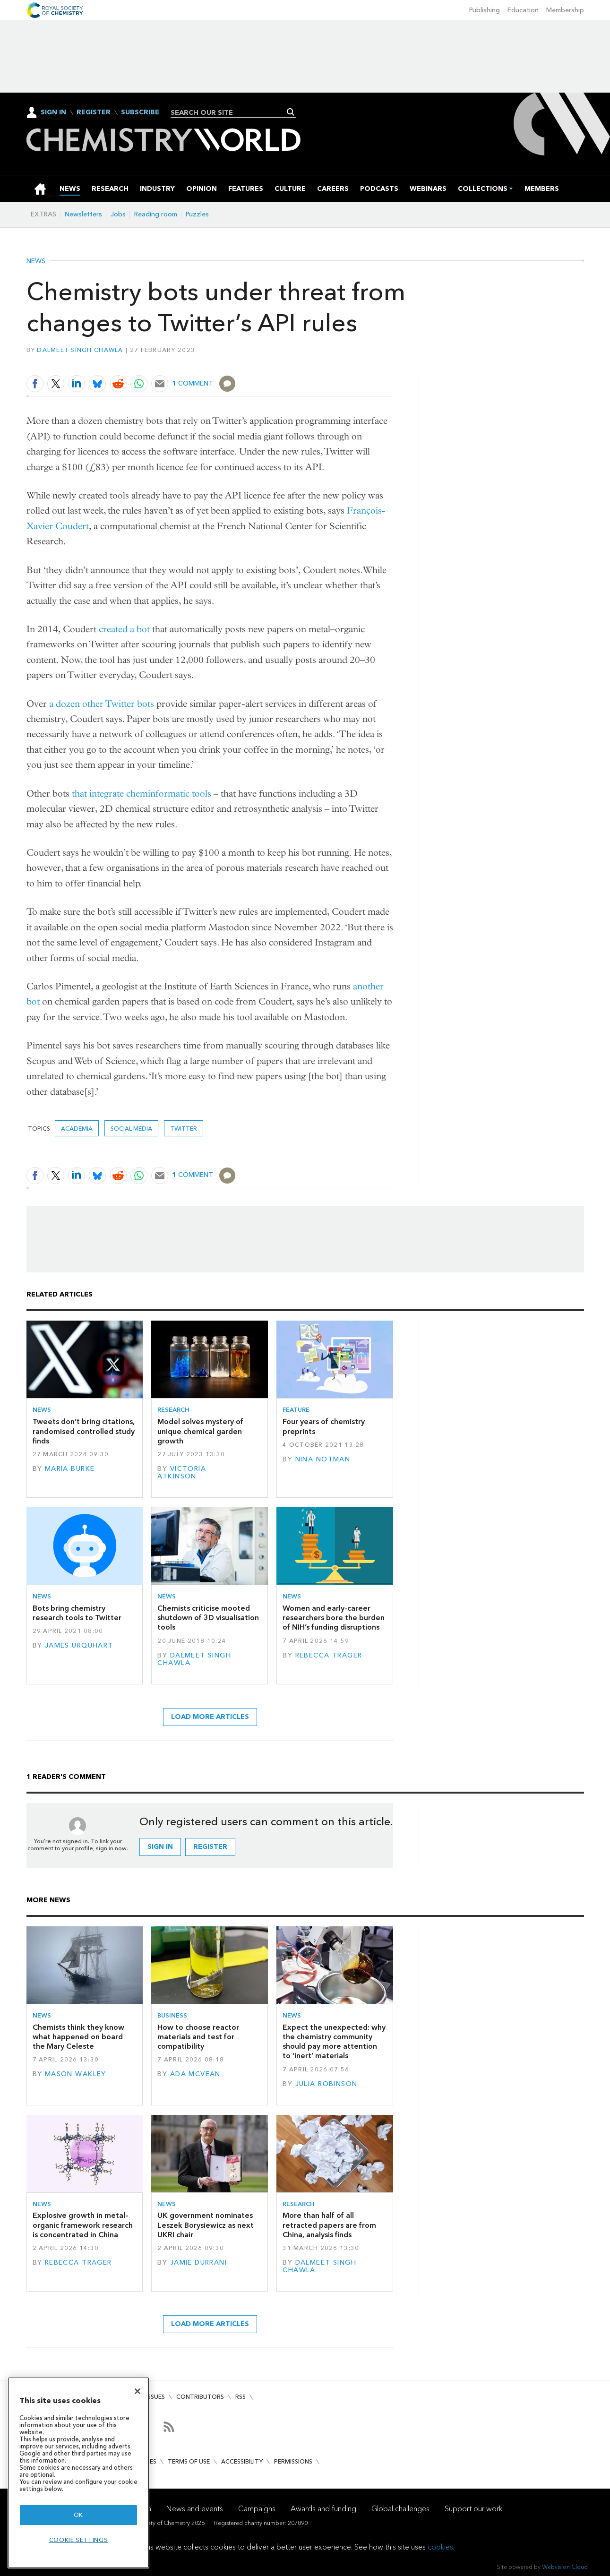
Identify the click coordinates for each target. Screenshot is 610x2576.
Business (172, 2015)
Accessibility (242, 2461)
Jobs (118, 214)
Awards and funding (323, 2508)
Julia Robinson (326, 2084)
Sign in (160, 1847)
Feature (296, 1409)
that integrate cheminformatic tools (141, 793)
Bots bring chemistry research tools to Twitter (77, 1613)
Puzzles (197, 214)
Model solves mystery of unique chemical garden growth (200, 1431)
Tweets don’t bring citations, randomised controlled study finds (84, 1431)
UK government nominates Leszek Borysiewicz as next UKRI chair (205, 2225)
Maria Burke (70, 1469)
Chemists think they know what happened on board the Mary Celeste (78, 2037)
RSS (240, 2396)
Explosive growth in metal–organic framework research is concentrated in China (83, 2225)
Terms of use (189, 2461)
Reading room (155, 214)
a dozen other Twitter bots (101, 703)
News (35, 261)
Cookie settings (78, 2539)
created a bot (124, 629)
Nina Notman (323, 1459)
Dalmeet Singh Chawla (80, 349)
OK (78, 2514)
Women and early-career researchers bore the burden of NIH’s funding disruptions (334, 1618)
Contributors (200, 2396)
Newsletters (83, 214)
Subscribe (140, 112)
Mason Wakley (75, 2074)
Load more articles (210, 1717)
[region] (78, 2472)
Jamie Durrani (198, 2262)
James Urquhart (79, 1645)
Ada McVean (195, 2074)
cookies (440, 2546)
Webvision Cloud (565, 2566)
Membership (565, 10)
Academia (77, 1128)
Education (523, 10)
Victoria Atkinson (181, 1472)
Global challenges (400, 2508)
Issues (155, 2396)
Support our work (473, 2508)
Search (290, 112)
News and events (194, 2508)
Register (94, 112)
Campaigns (256, 2508)
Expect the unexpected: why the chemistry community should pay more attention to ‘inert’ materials (334, 2042)
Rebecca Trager (328, 1655)
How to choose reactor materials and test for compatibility (198, 2037)
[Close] (137, 2391)
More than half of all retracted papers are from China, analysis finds (329, 2225)
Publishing (484, 10)
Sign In (53, 112)
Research (173, 1409)
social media (131, 1128)
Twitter (183, 1128)
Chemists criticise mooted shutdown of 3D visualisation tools (208, 1618)
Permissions (293, 2461)
